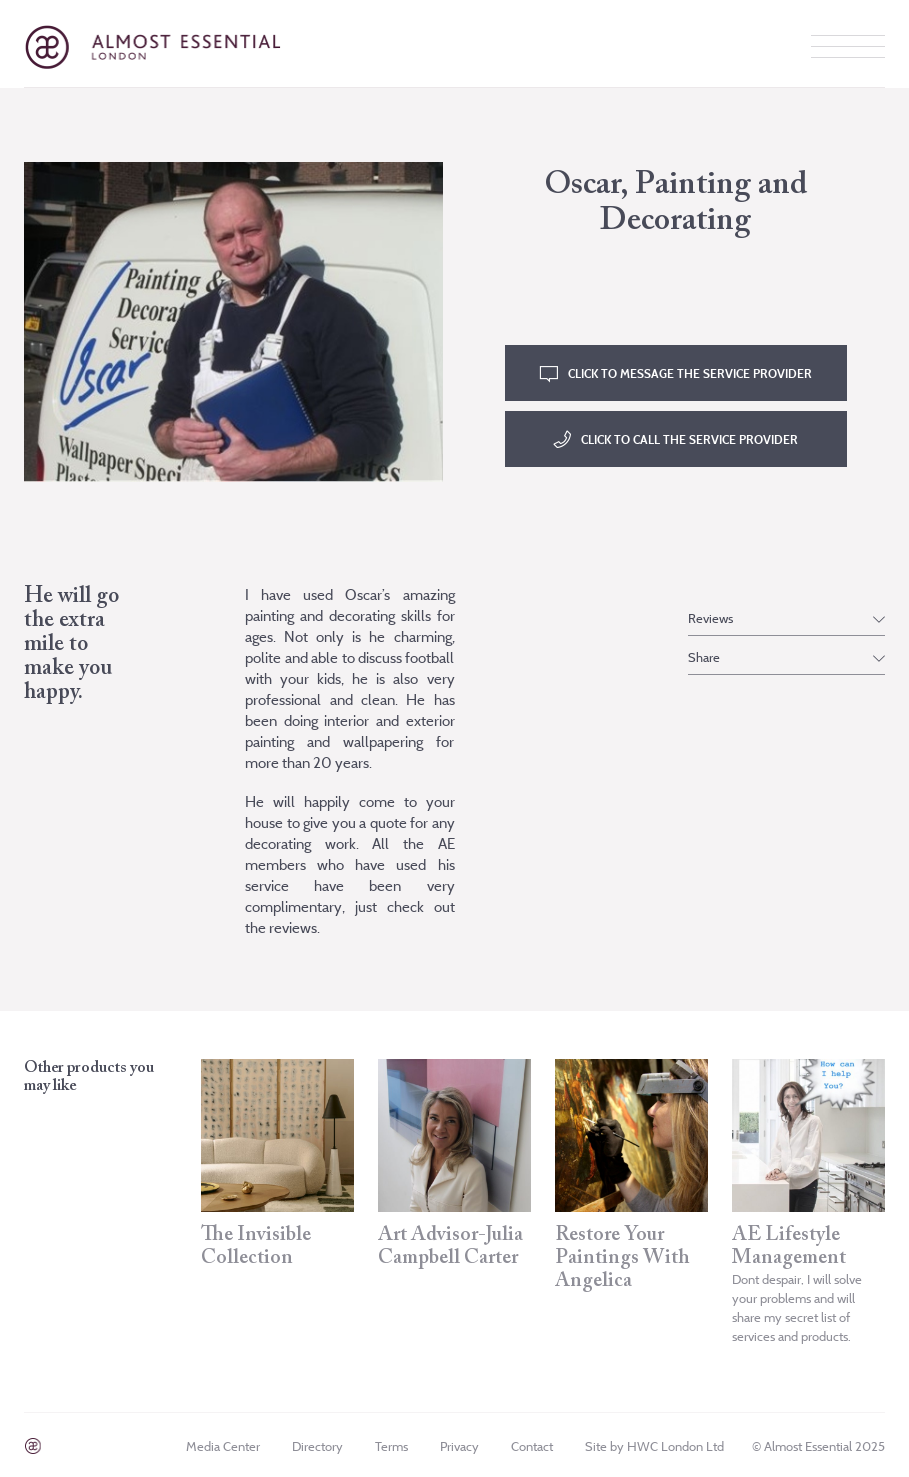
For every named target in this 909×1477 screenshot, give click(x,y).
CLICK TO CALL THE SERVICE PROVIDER (689, 439)
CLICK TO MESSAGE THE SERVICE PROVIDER (690, 373)
